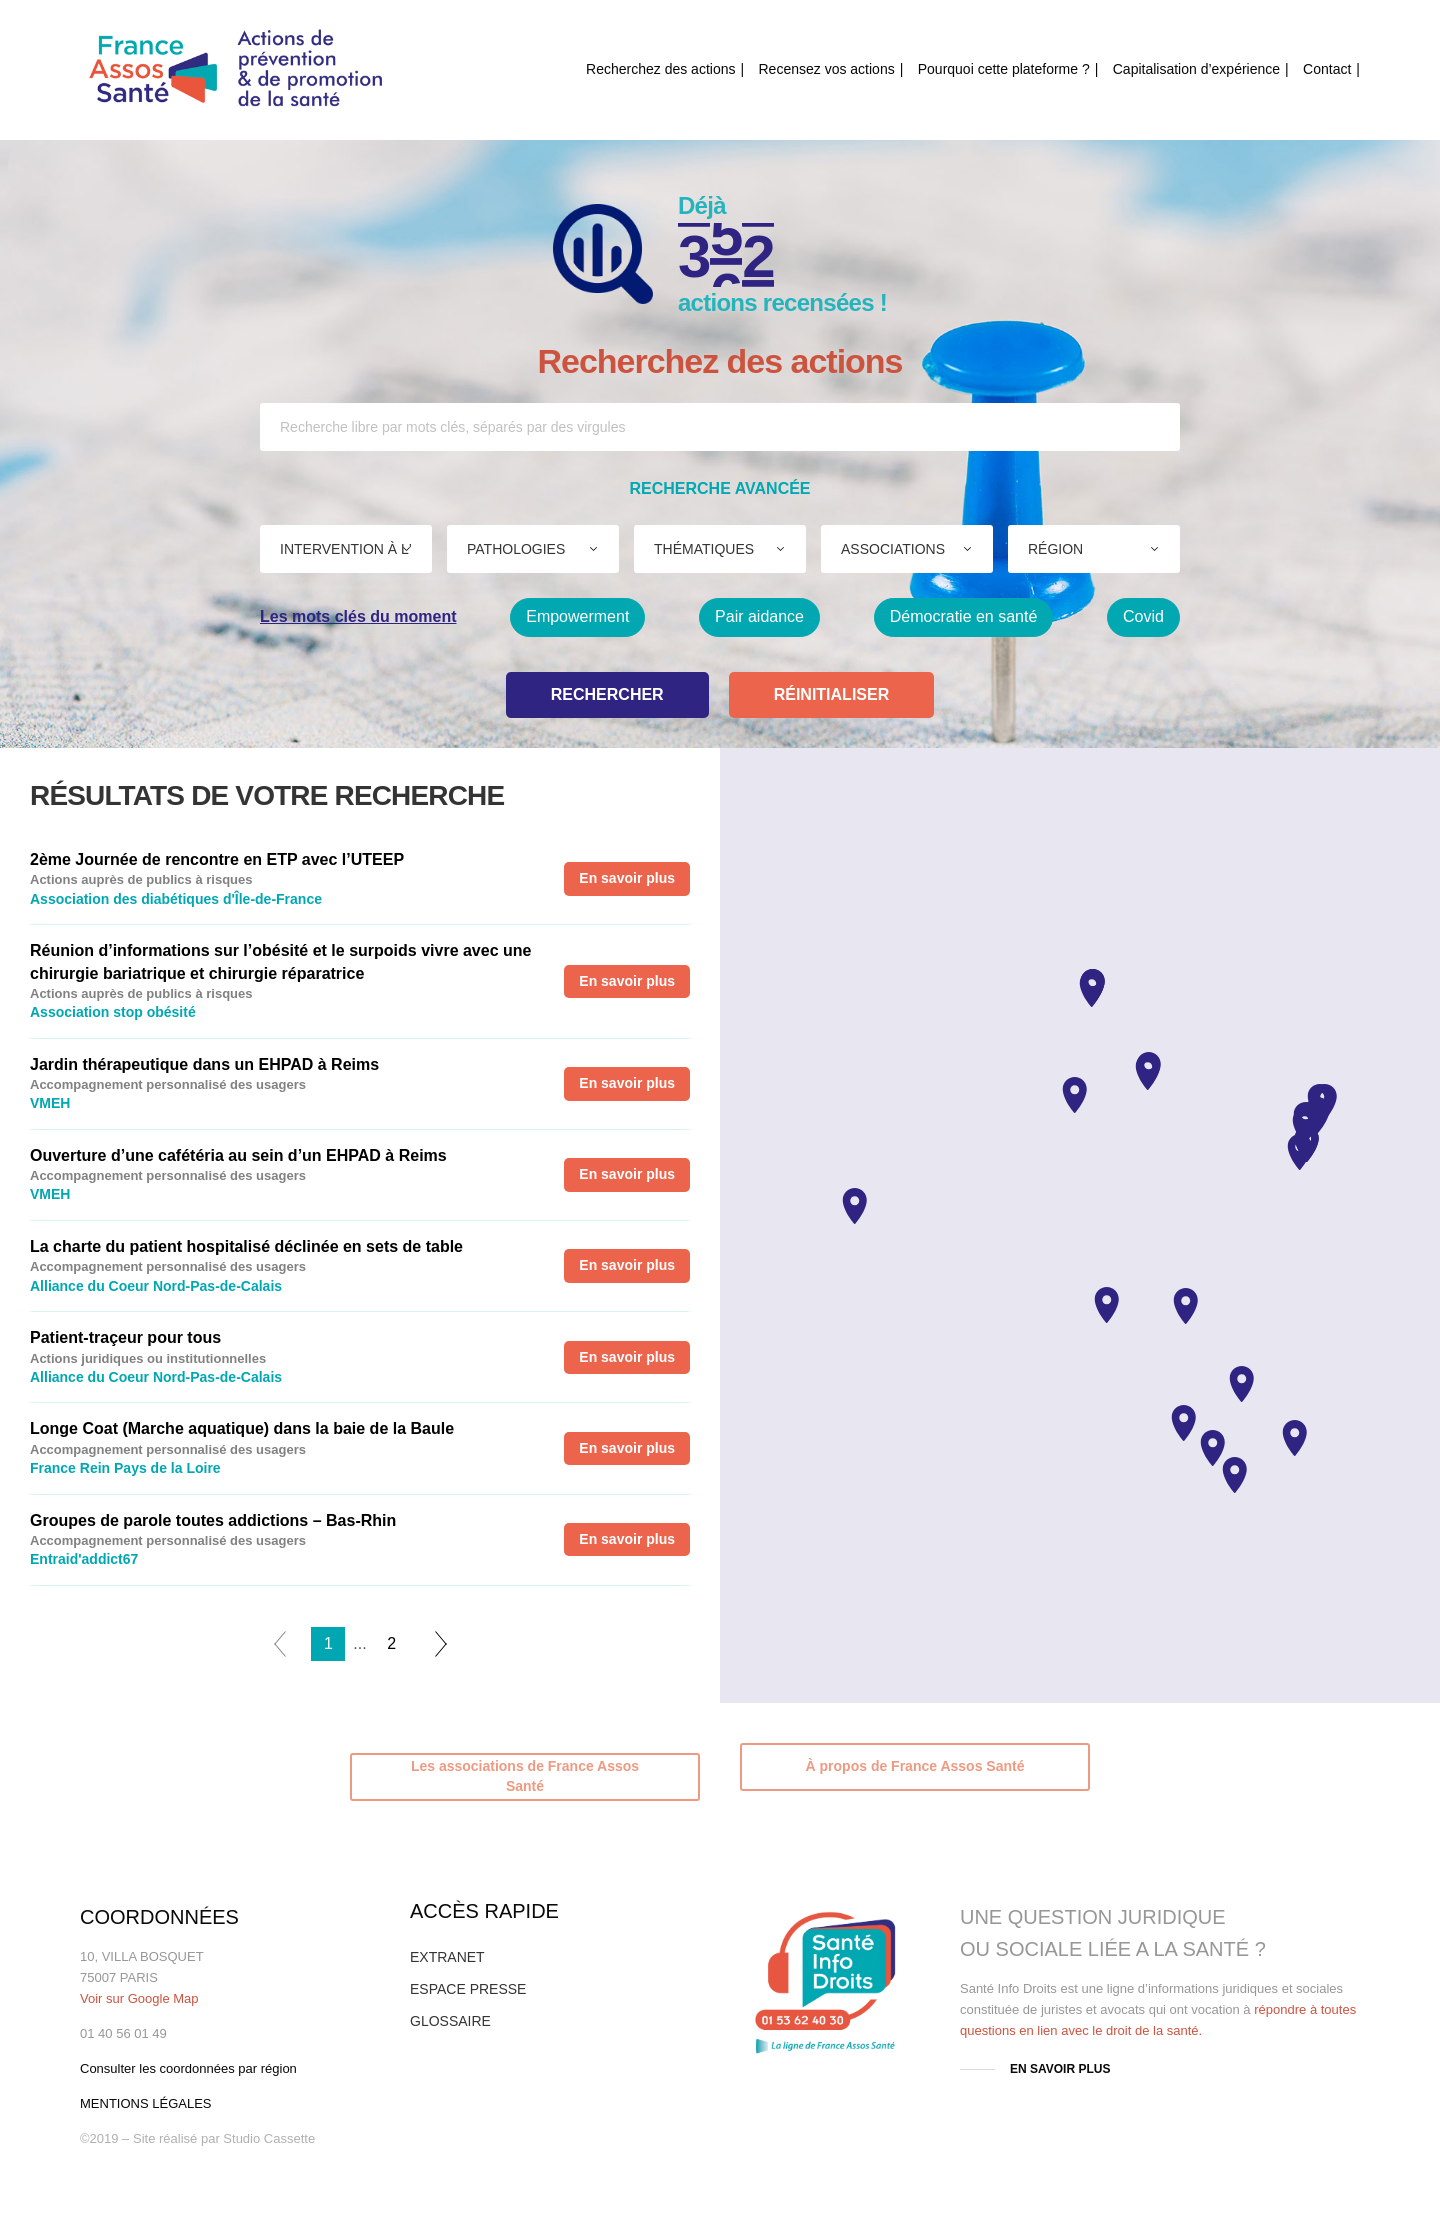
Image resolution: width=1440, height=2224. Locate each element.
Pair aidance (759, 616)
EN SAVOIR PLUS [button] (1060, 2069)
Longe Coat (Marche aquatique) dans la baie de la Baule (242, 1428)
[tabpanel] (360, 1210)
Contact (1327, 69)
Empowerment (577, 616)
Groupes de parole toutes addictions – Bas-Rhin (213, 1520)
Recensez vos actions (827, 69)
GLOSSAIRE (450, 2021)
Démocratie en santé (964, 616)
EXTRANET (447, 1957)
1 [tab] (328, 1643)
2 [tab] (391, 1643)
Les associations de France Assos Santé (525, 1776)
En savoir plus (627, 878)
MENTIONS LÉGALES (146, 2103)
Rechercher (607, 694)
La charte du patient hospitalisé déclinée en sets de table (246, 1246)
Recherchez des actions (660, 69)
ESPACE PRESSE (468, 1989)
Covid (1143, 616)
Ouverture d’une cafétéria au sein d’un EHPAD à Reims (238, 1155)
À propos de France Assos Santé (915, 1766)
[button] (1074, 1095)
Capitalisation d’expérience (1196, 69)
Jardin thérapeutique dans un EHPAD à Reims (204, 1064)
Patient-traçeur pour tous (125, 1337)
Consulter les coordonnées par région (188, 2068)
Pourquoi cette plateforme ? (1004, 69)
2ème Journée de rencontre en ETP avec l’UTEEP (217, 859)
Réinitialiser (832, 694)
